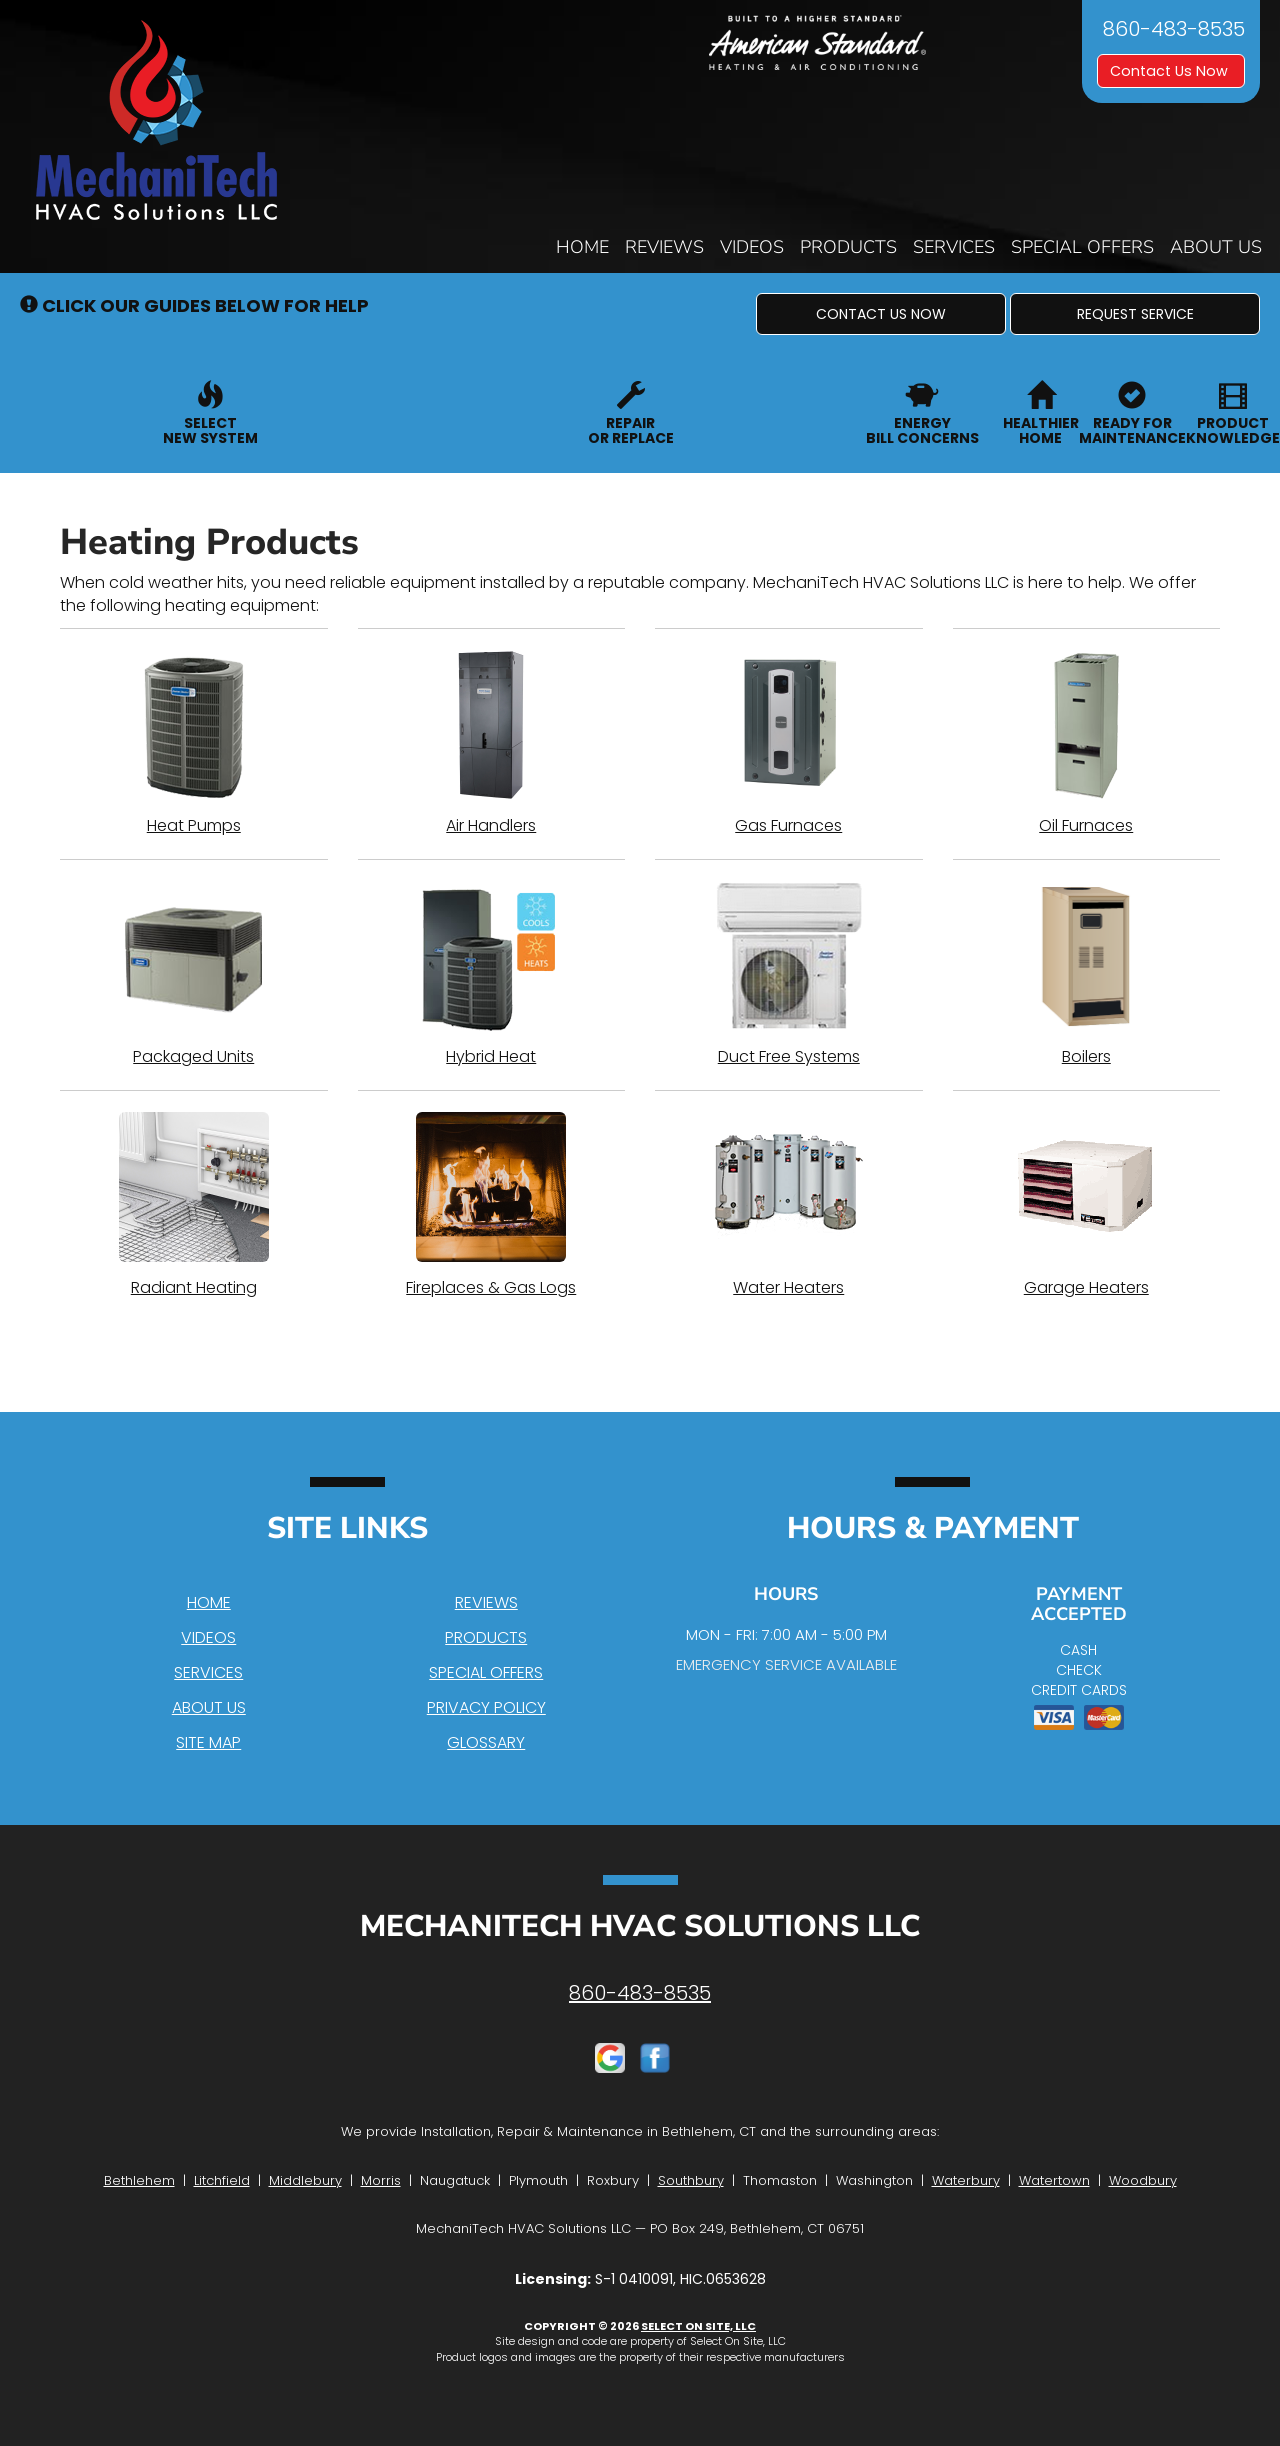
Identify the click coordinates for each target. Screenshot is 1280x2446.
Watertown (1054, 2180)
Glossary (486, 1742)
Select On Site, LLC (698, 2326)
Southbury (691, 2180)
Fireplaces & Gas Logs (492, 1205)
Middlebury (305, 2180)
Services (954, 247)
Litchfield (222, 2180)
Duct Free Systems (789, 974)
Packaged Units (194, 974)
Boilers (1087, 974)
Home (582, 247)
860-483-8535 (640, 1993)
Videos (752, 247)
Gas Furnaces (789, 743)
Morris (381, 2180)
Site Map (208, 1742)
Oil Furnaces (1087, 743)
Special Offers (1082, 247)
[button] (881, 314)
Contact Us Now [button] (1171, 71)
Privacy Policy (486, 1707)
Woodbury (1143, 2180)
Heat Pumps (194, 743)
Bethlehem (139, 2180)
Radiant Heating (194, 1205)
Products (848, 247)
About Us (1216, 247)
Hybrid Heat (492, 974)
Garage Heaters (1087, 1205)
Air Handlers (492, 743)
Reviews (664, 247)
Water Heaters (789, 1205)
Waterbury (966, 2180)
